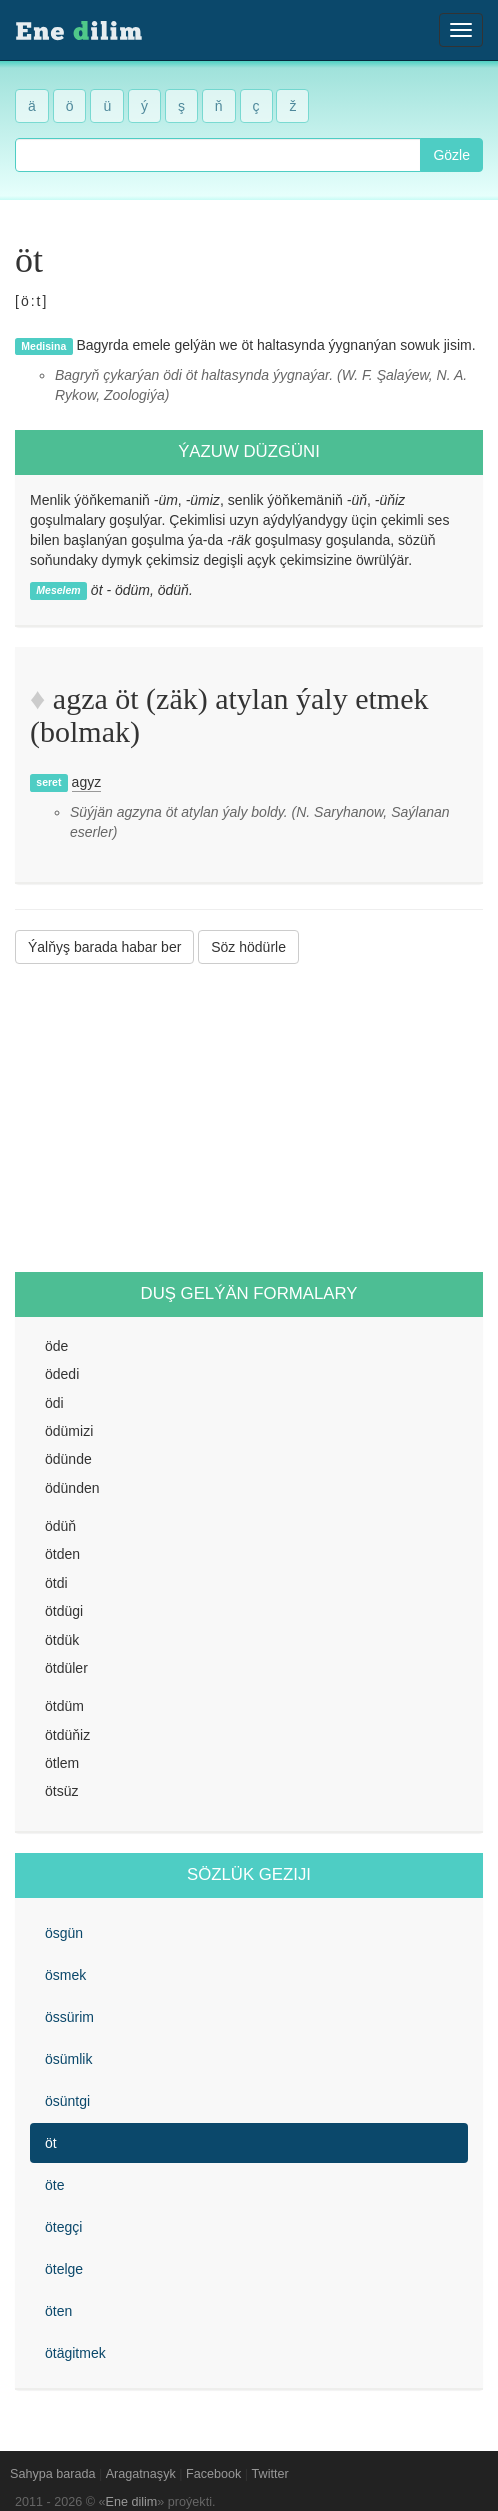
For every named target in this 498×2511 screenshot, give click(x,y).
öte (54, 2185)
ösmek (65, 1975)
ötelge (64, 2269)
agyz (87, 782)
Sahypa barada (52, 2474)
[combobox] (218, 155)
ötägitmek (75, 2353)
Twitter (270, 2474)
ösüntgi (67, 2101)
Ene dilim (132, 2502)
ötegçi (63, 2227)
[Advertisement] (249, 1118)
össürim (69, 2017)
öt (51, 2143)
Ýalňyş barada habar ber (104, 947)
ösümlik (68, 2059)
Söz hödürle (248, 947)
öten (58, 2311)
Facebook (213, 2474)
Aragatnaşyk (141, 2474)
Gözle (451, 155)
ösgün (64, 1933)
